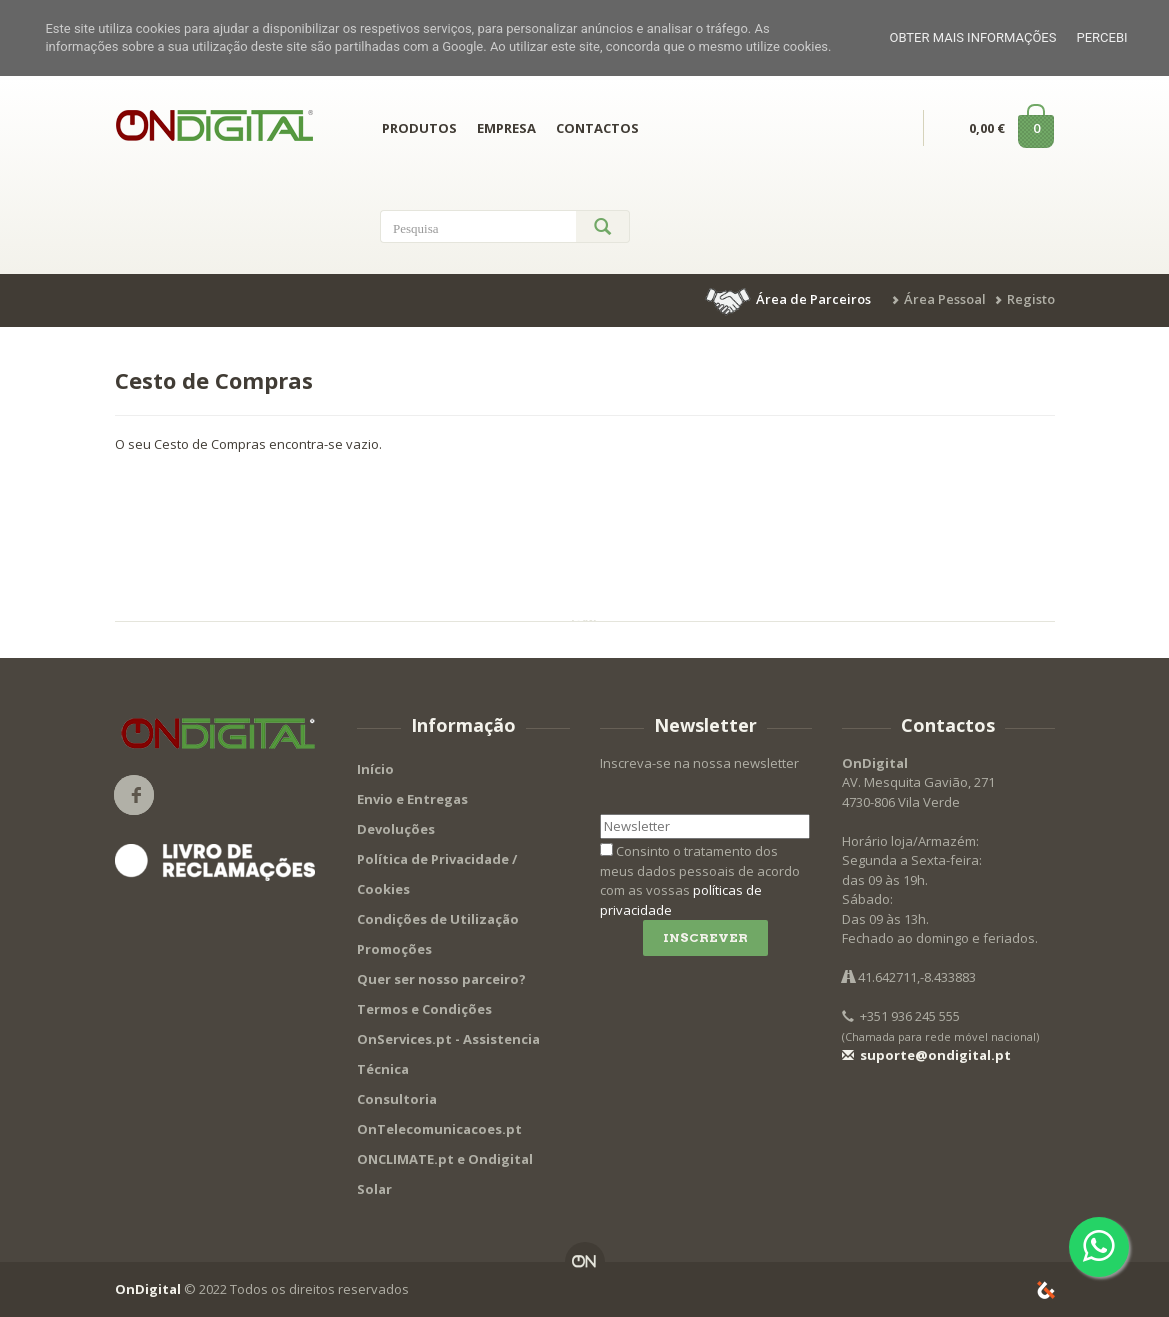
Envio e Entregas (412, 799)
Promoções (394, 949)
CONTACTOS (597, 128)
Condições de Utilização (438, 919)
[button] (790, 299)
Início (375, 769)
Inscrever (705, 937)
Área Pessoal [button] (945, 299)
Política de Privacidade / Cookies (437, 874)
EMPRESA (506, 128)
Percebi (1101, 37)
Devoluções (396, 829)
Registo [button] (1031, 299)
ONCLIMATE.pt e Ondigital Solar (445, 1174)
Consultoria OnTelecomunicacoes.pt (439, 1114)
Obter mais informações (972, 37)
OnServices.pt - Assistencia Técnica (448, 1054)
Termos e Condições (424, 1009)
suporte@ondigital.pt (926, 1055)
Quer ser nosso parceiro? (441, 979)
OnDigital (148, 1289)
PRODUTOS (419, 128)
